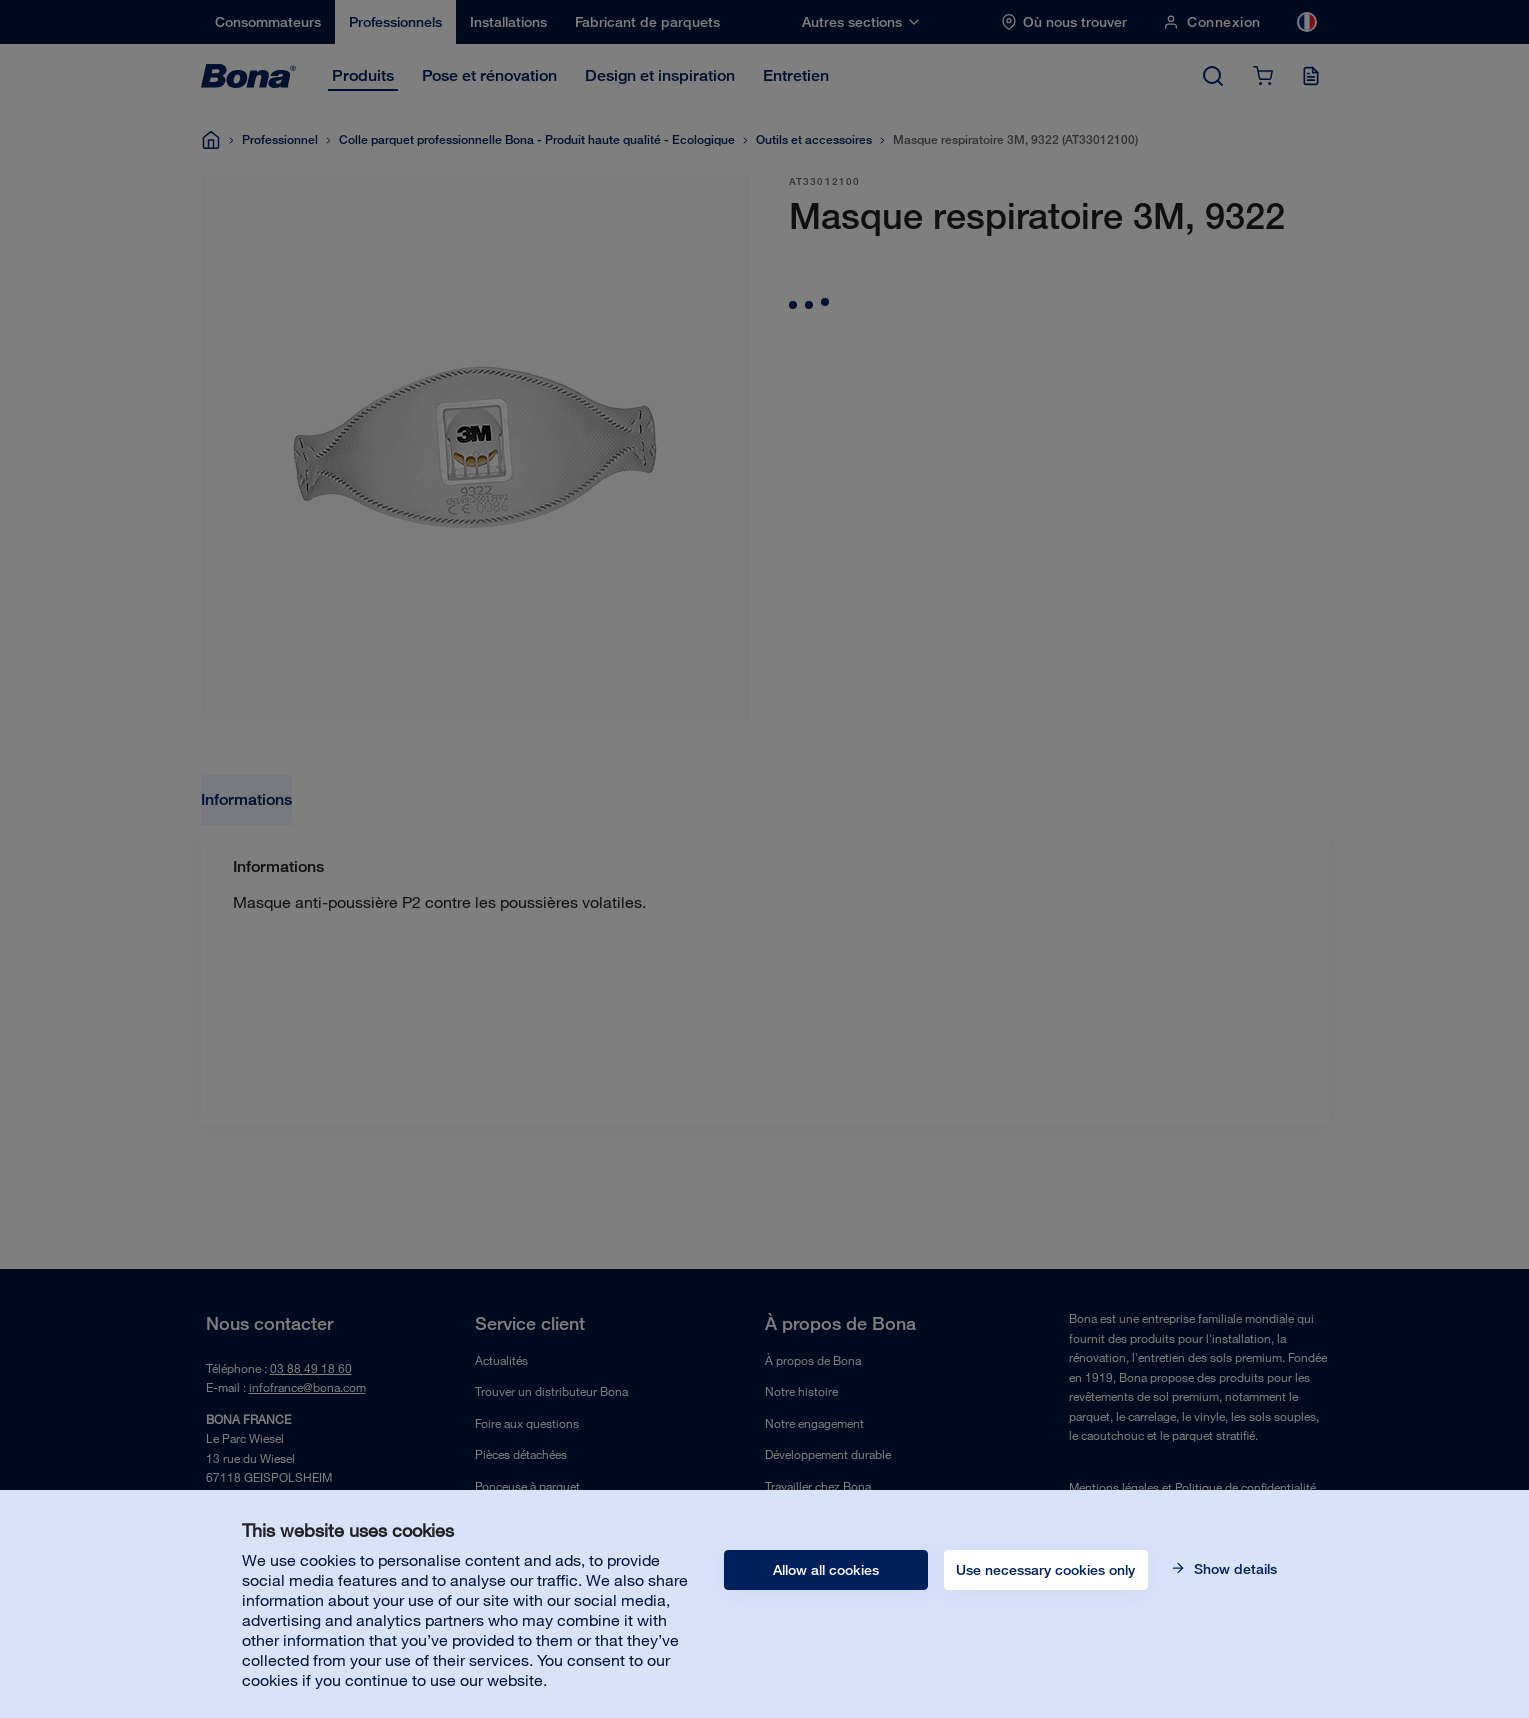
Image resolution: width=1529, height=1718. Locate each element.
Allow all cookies (826, 1570)
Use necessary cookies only (1045, 1570)
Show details (1233, 1569)
